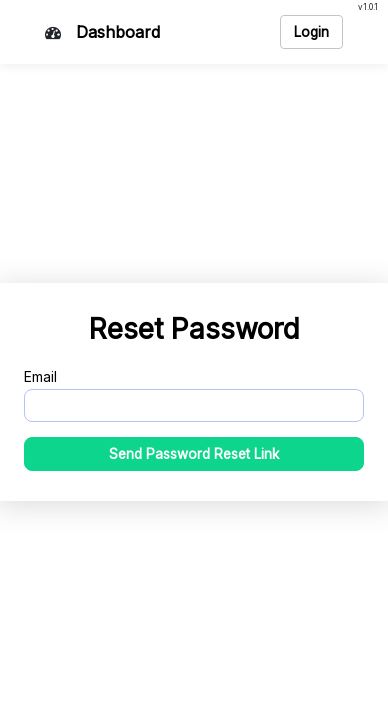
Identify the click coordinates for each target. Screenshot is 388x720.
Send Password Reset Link (194, 454)
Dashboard (118, 32)
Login (311, 32)
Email (40, 376)
